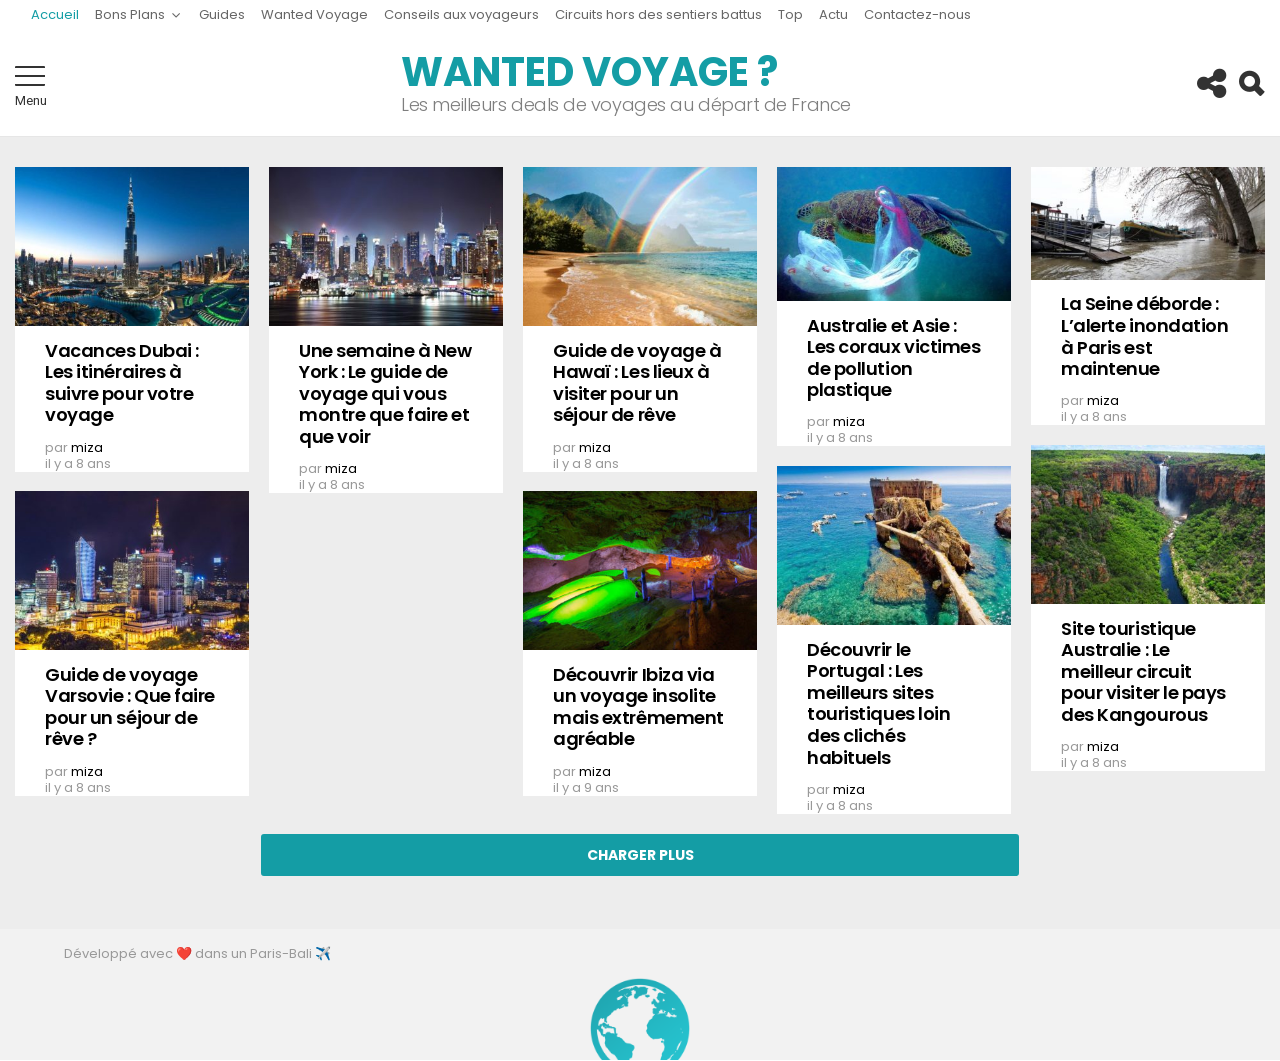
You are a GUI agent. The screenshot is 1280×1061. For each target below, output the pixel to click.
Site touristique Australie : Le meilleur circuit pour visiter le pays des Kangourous (1143, 671)
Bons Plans (130, 17)
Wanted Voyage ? (589, 72)
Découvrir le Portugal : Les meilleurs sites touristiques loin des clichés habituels (878, 703)
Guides (222, 14)
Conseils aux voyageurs (461, 14)
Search (1250, 84)
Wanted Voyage (314, 14)
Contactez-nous (917, 14)
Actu (833, 14)
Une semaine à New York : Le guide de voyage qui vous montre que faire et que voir (385, 393)
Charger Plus (640, 855)
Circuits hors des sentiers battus (658, 14)
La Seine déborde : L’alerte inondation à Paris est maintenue (1144, 336)
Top (790, 14)
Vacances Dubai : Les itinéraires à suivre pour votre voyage (122, 383)
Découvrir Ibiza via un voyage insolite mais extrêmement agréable (638, 707)
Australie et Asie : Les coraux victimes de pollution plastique (893, 358)
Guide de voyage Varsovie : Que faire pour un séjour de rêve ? (130, 707)
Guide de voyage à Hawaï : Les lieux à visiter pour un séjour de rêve (637, 383)
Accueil (55, 14)
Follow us (1210, 84)
